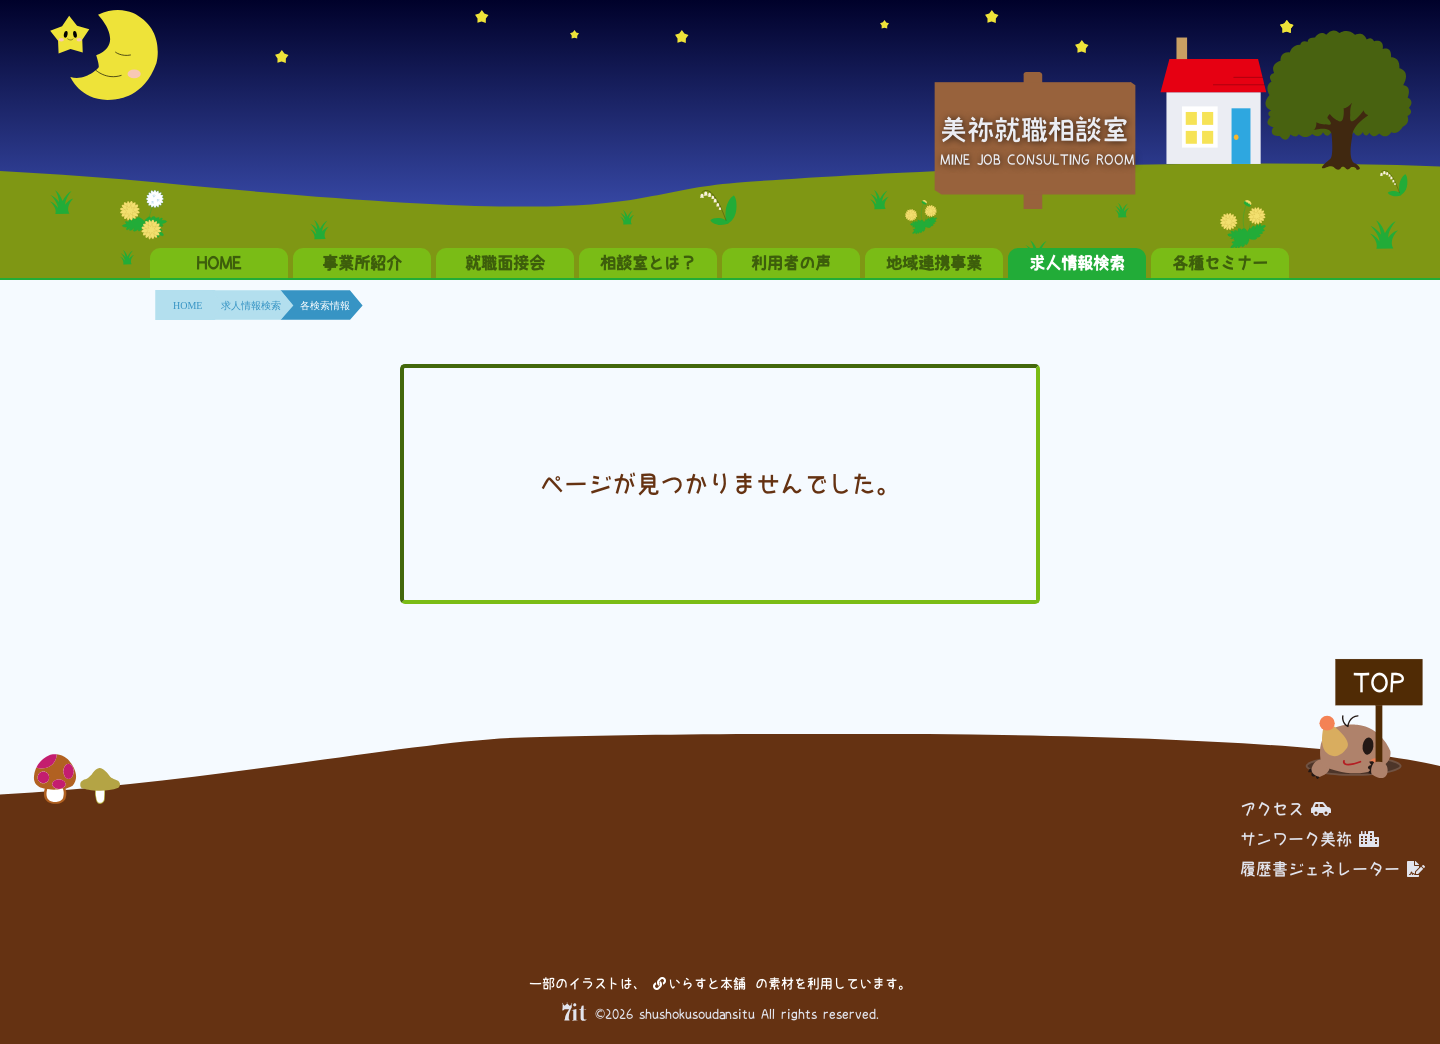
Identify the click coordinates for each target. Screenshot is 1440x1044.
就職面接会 (505, 263)
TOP (1379, 682)
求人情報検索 (1077, 263)
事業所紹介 (362, 263)
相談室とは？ (648, 263)
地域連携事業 (934, 263)
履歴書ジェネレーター (1332, 869)
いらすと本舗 (699, 983)
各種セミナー (1220, 263)
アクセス (1285, 809)
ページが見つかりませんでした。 (720, 484)
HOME (219, 263)
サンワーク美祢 (1309, 839)
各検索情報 (325, 305)
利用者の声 (791, 263)
